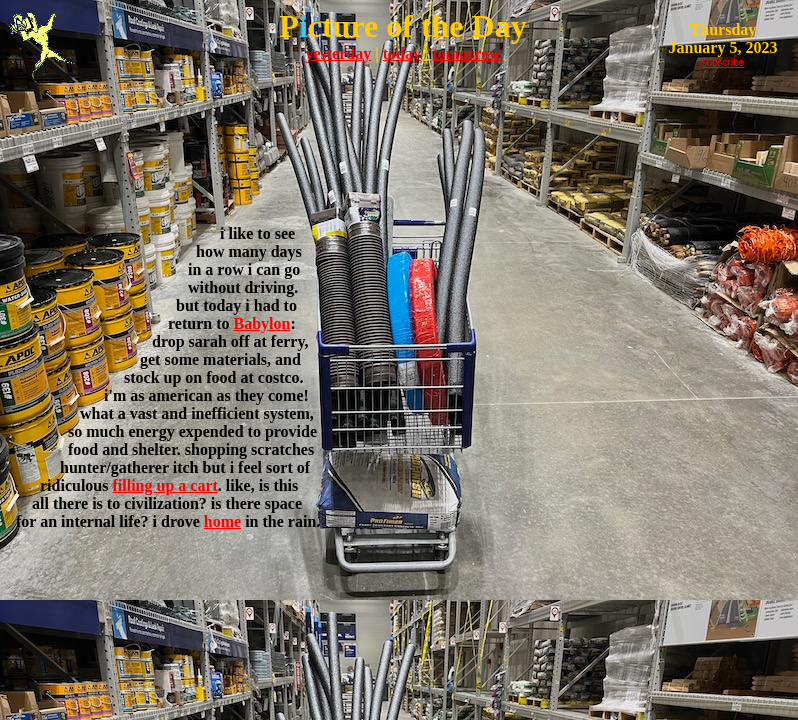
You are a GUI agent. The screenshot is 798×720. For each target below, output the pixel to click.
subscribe (723, 62)
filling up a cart (164, 485)
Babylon (261, 323)
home (222, 521)
